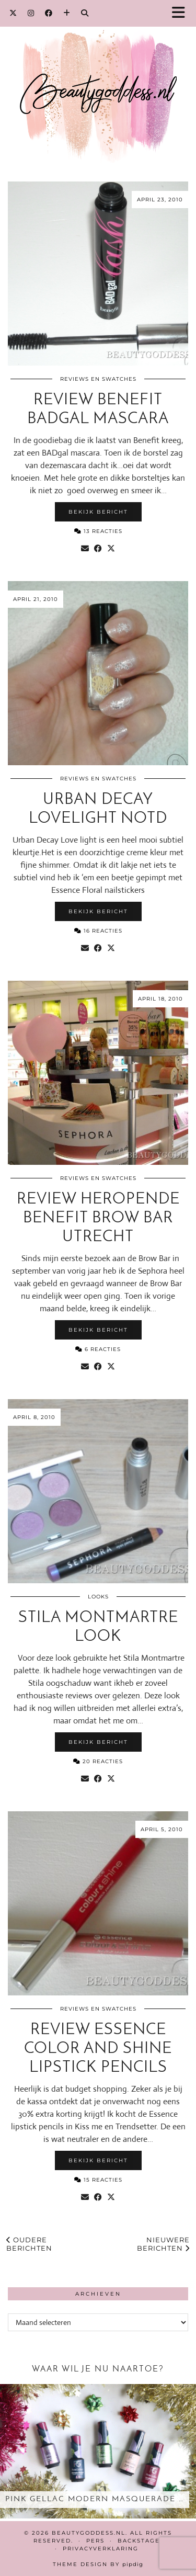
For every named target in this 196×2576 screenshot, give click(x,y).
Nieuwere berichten (163, 2243)
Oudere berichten (29, 2243)
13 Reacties (98, 531)
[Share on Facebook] (98, 548)
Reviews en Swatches (98, 379)
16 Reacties (98, 930)
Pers (95, 2540)
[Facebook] (49, 13)
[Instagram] (31, 13)
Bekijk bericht (98, 511)
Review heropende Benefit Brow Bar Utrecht (98, 1218)
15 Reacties (98, 2179)
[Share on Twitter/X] (111, 548)
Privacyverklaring (101, 2548)
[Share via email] (84, 548)
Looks (98, 1596)
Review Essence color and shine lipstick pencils (98, 2049)
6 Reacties (98, 1349)
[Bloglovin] (67, 13)
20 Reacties (98, 1761)
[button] (181, 13)
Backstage (139, 2540)
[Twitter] (13, 13)
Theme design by (98, 2564)
